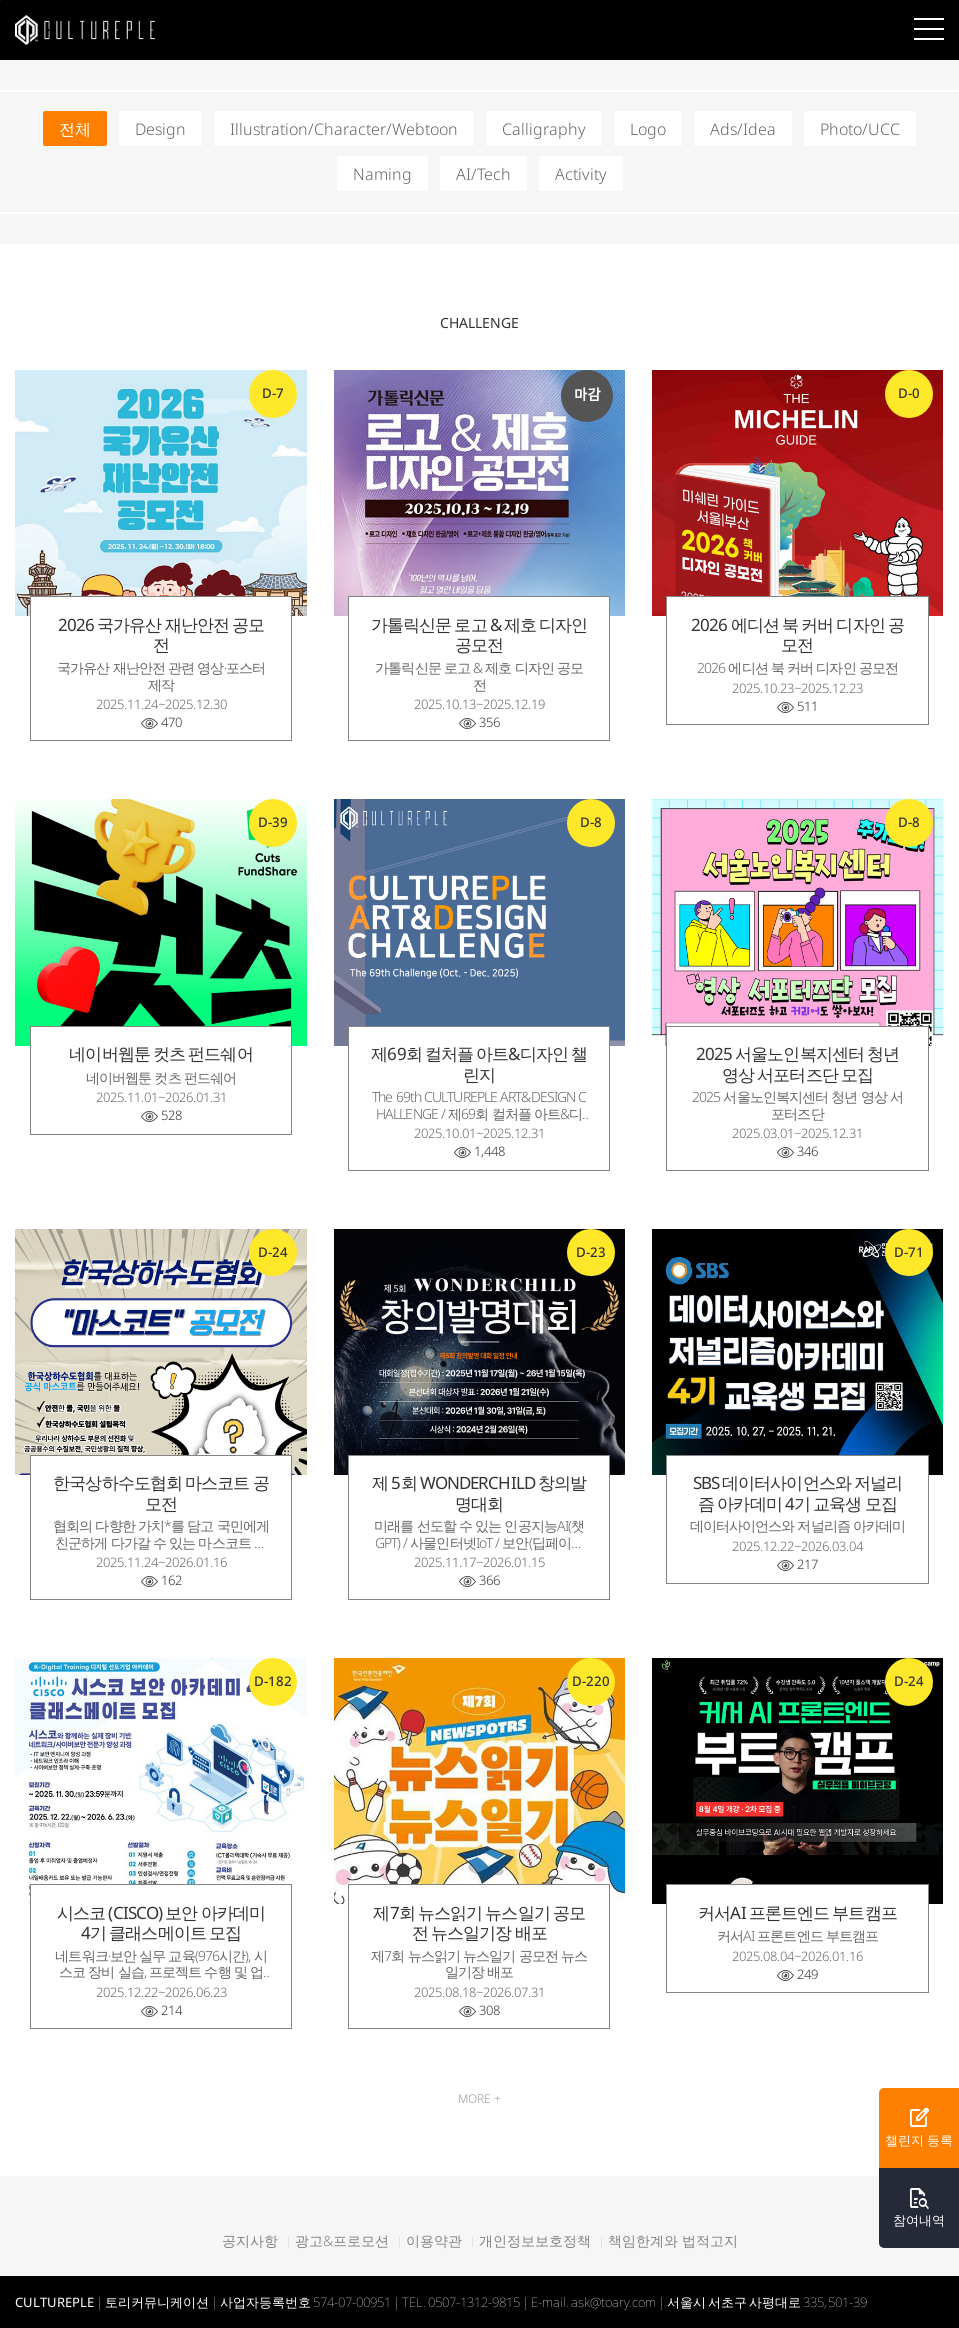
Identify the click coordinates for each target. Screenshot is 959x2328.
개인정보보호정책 (535, 2241)
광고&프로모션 (342, 2241)
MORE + (479, 2098)
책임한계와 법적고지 (673, 2241)
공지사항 (250, 2241)
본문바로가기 (0, 0)
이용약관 (434, 2241)
